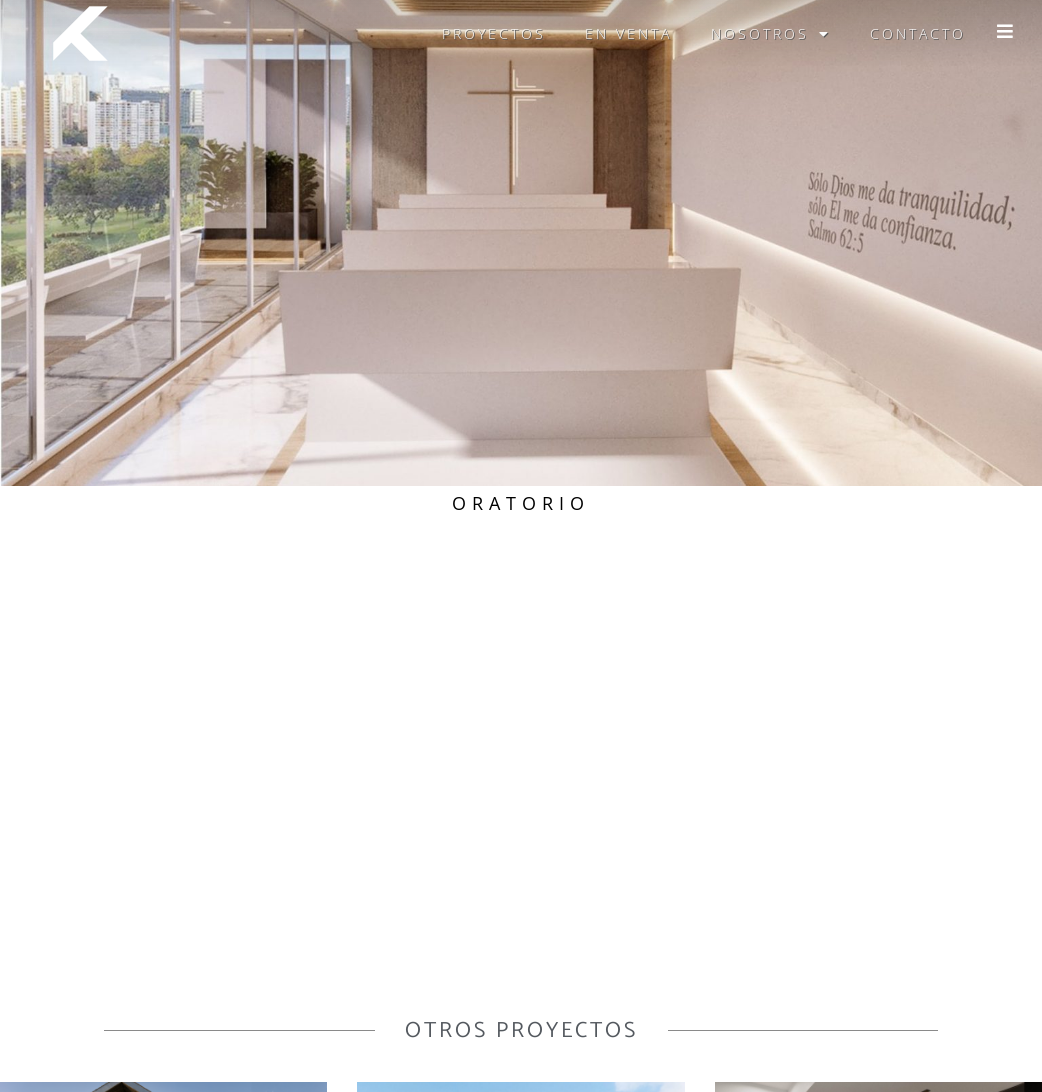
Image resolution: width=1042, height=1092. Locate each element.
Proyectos (494, 33)
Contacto (918, 33)
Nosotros (771, 34)
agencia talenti (871, 1074)
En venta (628, 33)
